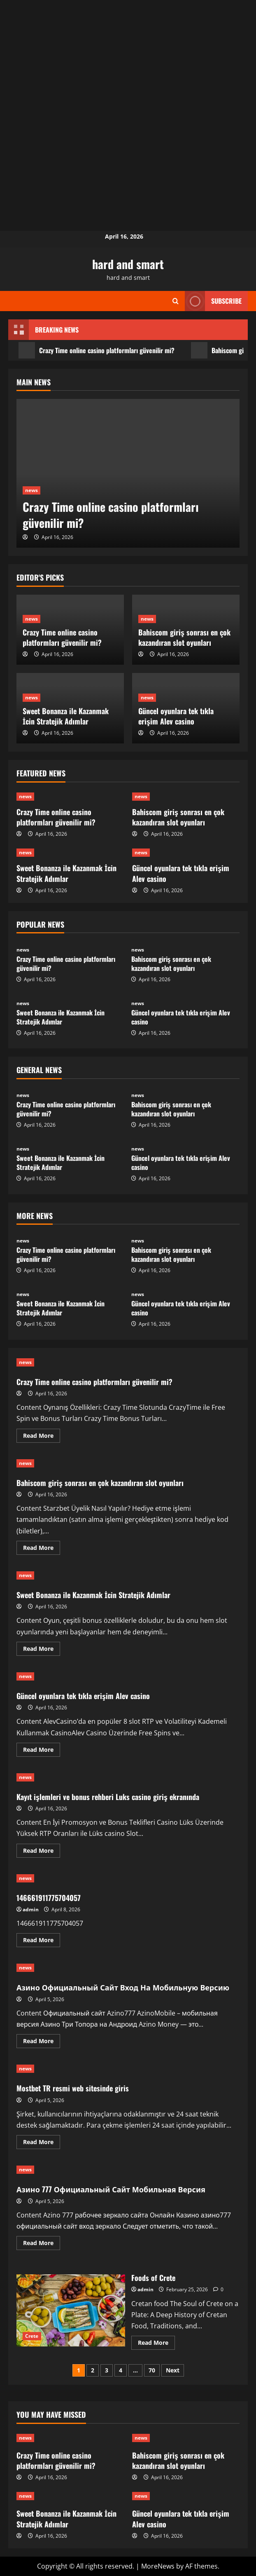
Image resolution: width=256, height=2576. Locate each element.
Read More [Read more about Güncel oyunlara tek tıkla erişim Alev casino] (41, 1751)
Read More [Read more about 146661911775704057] (41, 1941)
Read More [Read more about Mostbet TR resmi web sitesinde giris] (41, 2143)
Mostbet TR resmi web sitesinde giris (72, 2088)
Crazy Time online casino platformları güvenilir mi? (97, 350)
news (31, 490)
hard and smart (128, 263)
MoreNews (158, 2566)
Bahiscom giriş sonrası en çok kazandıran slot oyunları (184, 637)
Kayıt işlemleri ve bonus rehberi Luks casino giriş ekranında (107, 1796)
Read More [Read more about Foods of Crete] (156, 2344)
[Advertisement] (128, 57)
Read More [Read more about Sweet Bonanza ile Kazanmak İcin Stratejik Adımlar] (41, 1650)
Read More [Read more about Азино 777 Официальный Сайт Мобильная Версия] (41, 2244)
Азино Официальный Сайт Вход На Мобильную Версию (122, 1987)
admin (31, 1909)
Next (172, 2370)
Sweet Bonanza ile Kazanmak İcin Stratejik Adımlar (66, 716)
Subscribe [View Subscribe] (213, 301)
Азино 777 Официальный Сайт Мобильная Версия (110, 2189)
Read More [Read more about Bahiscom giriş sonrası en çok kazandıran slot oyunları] (41, 1549)
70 (152, 2370)
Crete (32, 2335)
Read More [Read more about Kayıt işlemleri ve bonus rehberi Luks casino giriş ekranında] (41, 1852)
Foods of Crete (70, 2310)
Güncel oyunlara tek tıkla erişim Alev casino (176, 716)
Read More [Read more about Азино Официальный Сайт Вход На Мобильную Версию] (41, 2042)
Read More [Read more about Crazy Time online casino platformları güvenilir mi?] (41, 1437)
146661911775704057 (48, 1897)
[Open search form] (175, 301)
